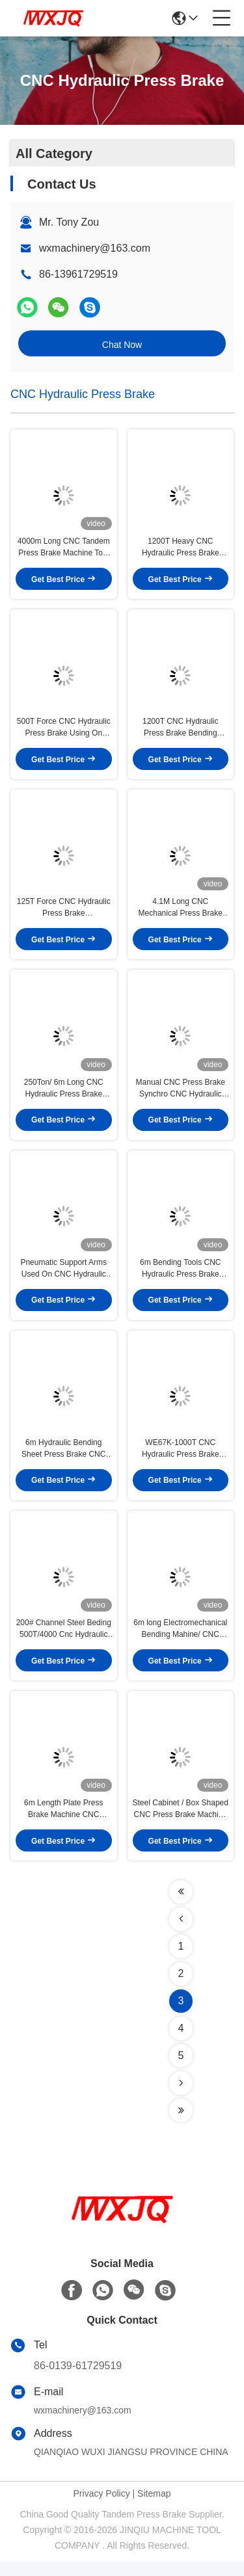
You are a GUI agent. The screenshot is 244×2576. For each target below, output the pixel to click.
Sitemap (153, 2508)
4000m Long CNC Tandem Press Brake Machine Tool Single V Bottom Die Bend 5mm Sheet (64, 549)
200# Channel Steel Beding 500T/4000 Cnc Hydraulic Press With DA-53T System (63, 1642)
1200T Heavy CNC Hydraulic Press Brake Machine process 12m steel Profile (180, 549)
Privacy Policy (102, 2508)
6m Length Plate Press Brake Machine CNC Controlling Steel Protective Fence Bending (63, 1824)
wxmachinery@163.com (94, 248)
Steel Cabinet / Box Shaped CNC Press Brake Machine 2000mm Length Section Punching (180, 1824)
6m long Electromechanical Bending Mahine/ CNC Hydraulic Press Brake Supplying (180, 1642)
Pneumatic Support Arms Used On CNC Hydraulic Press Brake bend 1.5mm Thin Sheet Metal (63, 1278)
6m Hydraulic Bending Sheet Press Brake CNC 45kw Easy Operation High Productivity (64, 1460)
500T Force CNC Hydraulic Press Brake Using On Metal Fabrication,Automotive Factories (64, 732)
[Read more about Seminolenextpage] (181, 1907)
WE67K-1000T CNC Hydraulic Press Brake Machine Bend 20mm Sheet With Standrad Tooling (180, 1460)
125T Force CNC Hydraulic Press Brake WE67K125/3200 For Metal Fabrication (63, 914)
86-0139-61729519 (78, 2380)
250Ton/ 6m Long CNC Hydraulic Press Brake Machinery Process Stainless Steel (63, 1096)
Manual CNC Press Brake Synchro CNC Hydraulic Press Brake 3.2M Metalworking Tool (180, 1096)
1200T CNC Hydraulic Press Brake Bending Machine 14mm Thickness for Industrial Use (180, 732)
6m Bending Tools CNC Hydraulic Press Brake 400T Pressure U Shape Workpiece (181, 1278)
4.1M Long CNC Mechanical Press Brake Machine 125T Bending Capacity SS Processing (181, 914)
